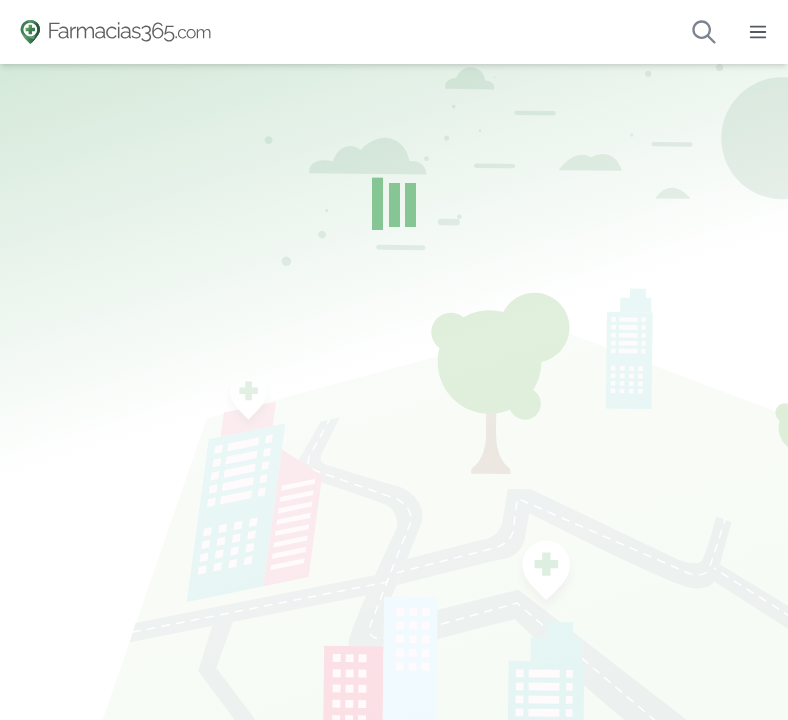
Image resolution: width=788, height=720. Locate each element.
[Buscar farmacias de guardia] (704, 32)
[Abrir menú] (758, 32)
